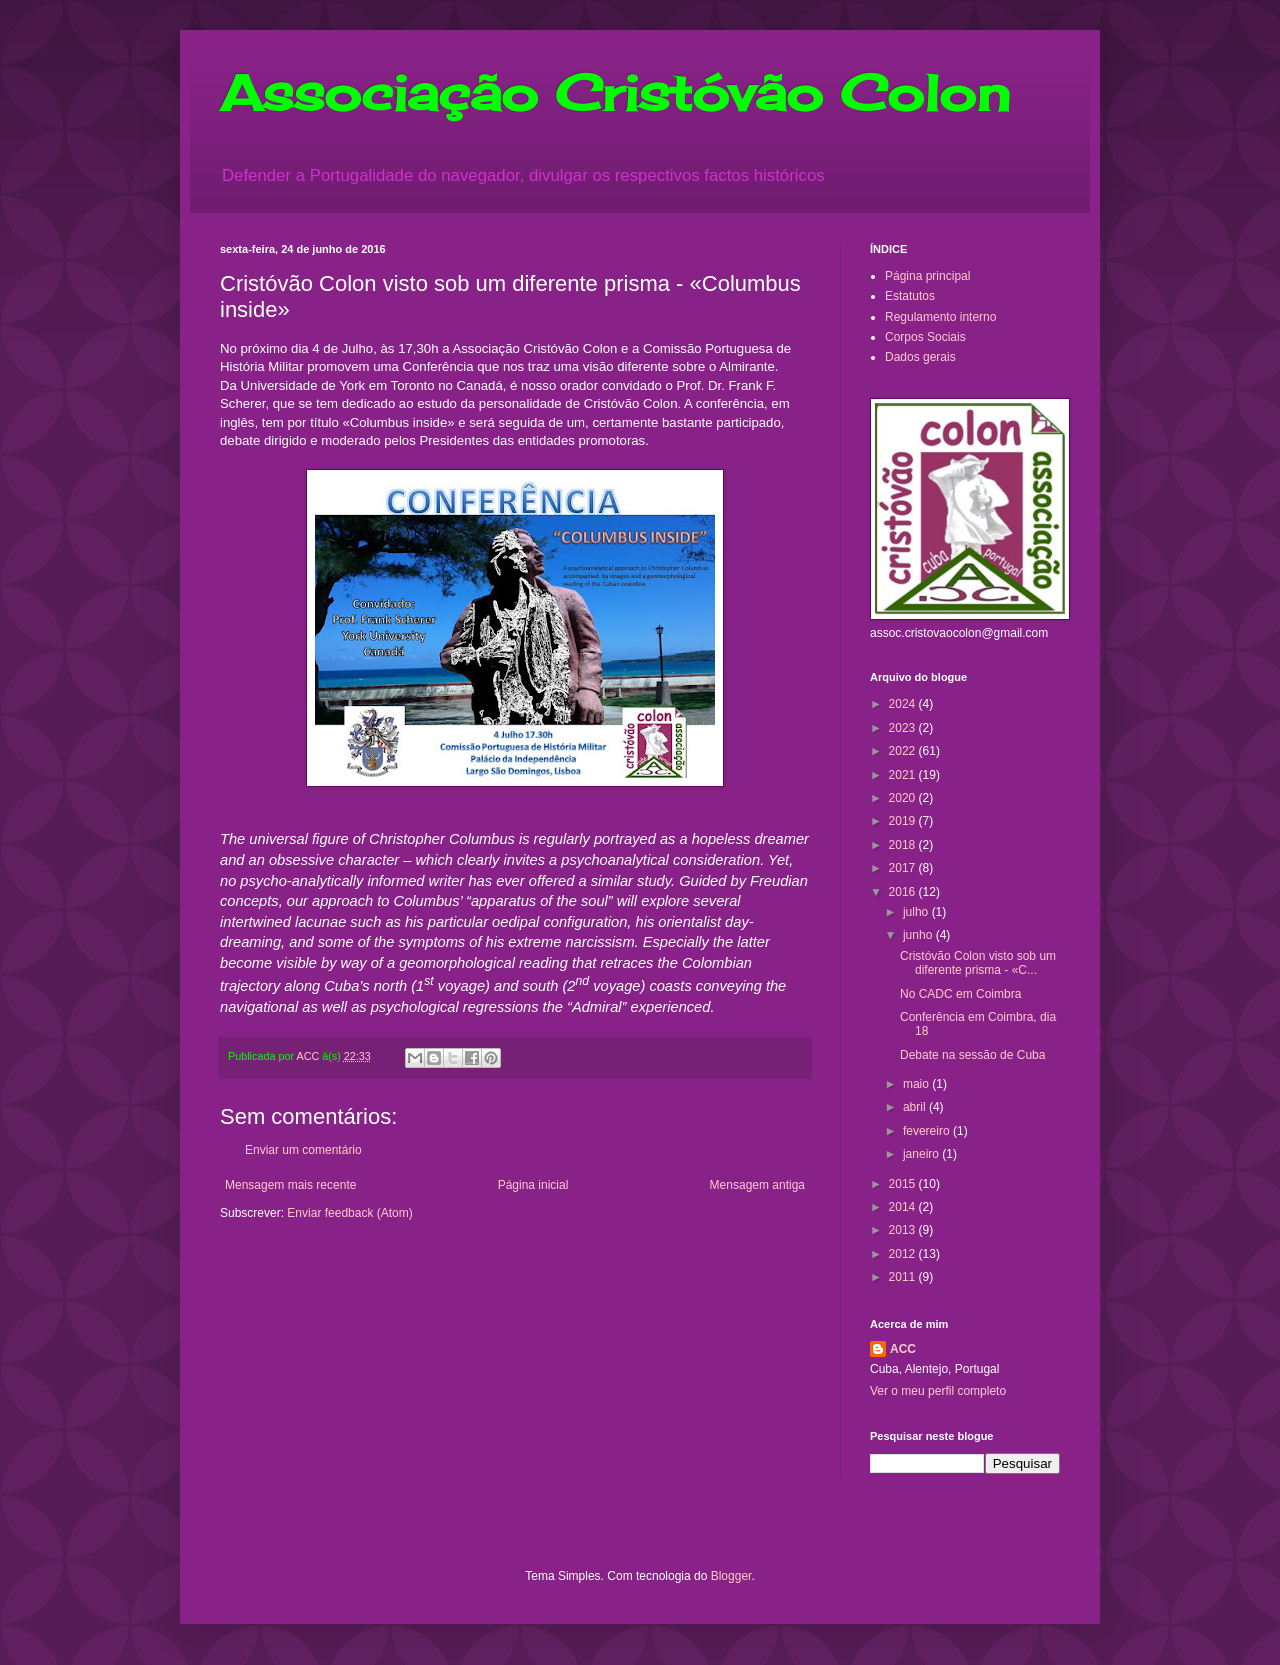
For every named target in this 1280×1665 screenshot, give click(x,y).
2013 (904, 1230)
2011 (904, 1277)
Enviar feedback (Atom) (349, 1213)
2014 (904, 1207)
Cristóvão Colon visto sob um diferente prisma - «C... (978, 963)
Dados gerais (920, 357)
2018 (904, 845)
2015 (904, 1184)
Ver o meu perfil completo (938, 1391)
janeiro (922, 1154)
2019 (904, 821)
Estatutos (910, 296)
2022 (904, 751)
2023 (904, 728)
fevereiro (928, 1131)
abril (916, 1107)
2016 (904, 892)
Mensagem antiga (757, 1185)
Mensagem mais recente (290, 1185)
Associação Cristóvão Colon (615, 92)
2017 (904, 868)
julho (917, 912)
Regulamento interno (940, 317)
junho (919, 935)
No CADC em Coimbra (960, 994)
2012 (904, 1254)
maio (917, 1084)
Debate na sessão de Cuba (972, 1055)
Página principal (927, 276)
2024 (904, 704)
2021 (904, 775)
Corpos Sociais (925, 337)
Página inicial (533, 1185)
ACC (903, 1349)
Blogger (731, 1576)
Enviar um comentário (303, 1150)
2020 (904, 798)
